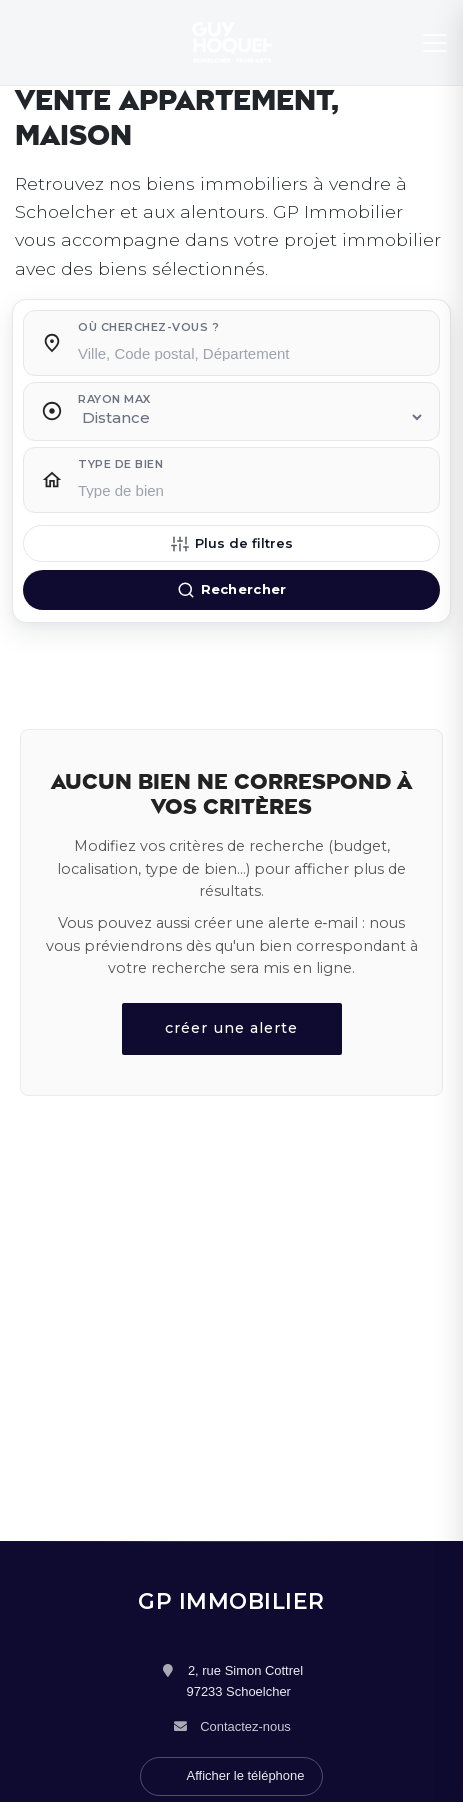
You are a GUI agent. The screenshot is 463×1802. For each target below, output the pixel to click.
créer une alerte (231, 1028)
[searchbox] (251, 352)
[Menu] (435, 43)
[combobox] (251, 348)
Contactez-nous (245, 1726)
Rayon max (114, 399)
